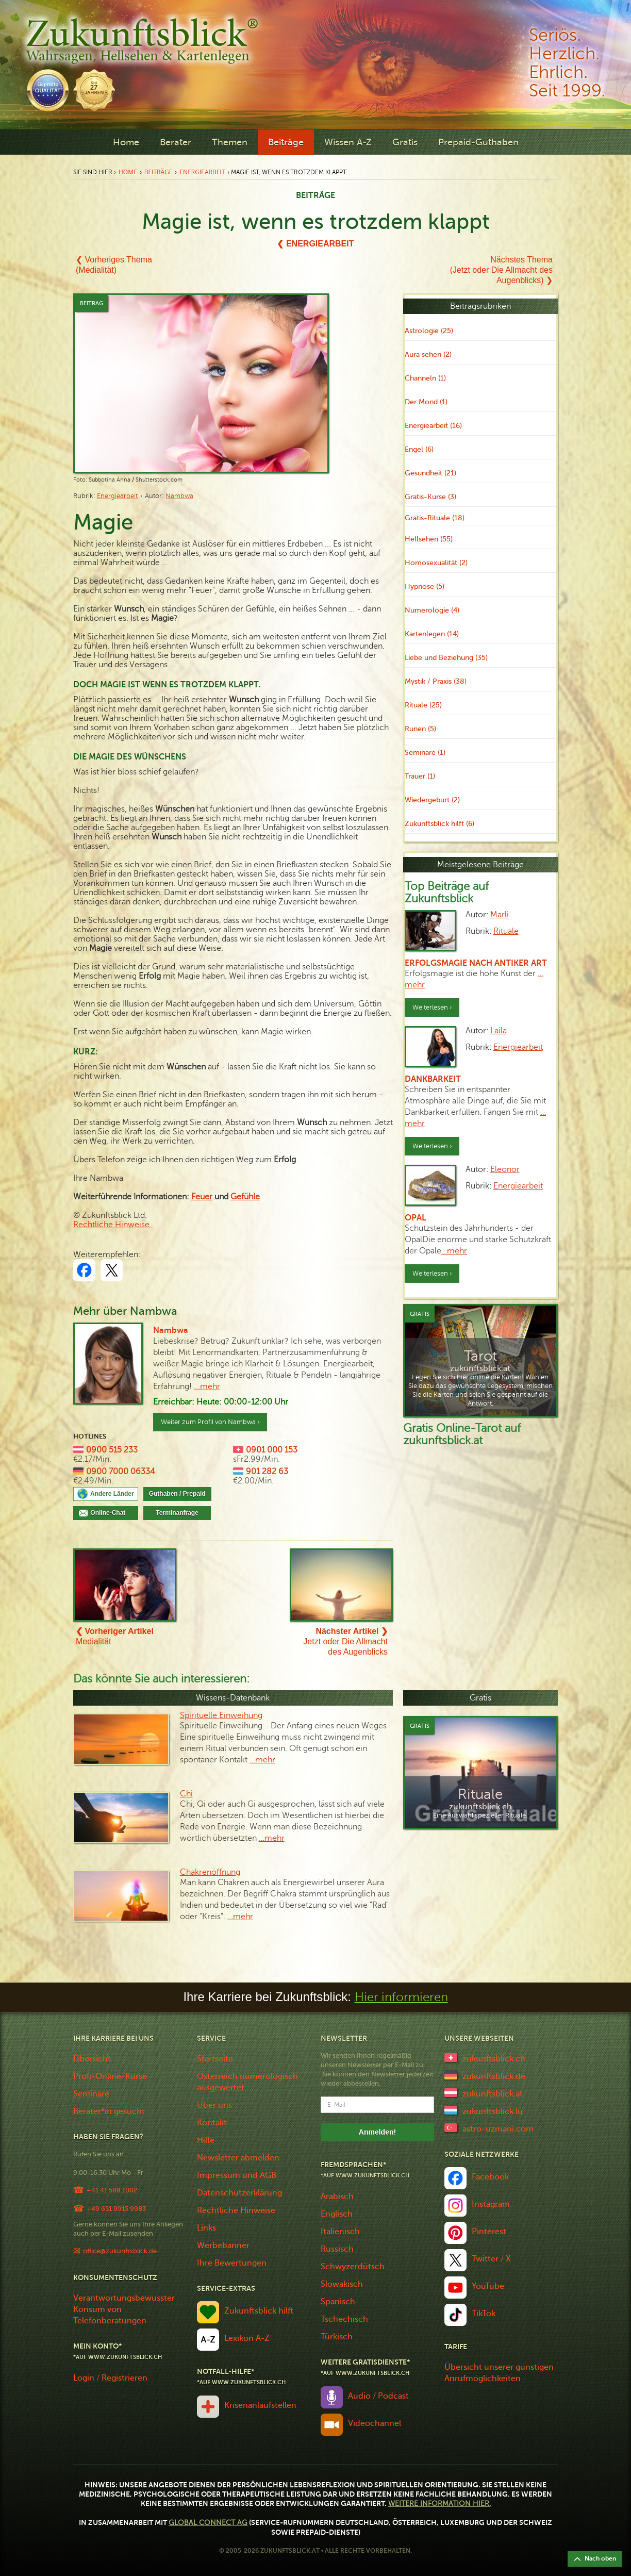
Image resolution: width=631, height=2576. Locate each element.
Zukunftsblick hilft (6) (439, 824)
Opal (415, 1218)
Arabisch (337, 2196)
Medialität (115, 1636)
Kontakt (212, 2122)
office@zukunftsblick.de (120, 2251)
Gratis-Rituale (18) (434, 518)
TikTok (483, 2313)
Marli (499, 914)
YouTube (488, 2286)
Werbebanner (223, 2245)
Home (126, 142)
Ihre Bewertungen (232, 2263)
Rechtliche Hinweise (236, 2210)
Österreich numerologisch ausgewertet (247, 2082)
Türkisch (337, 2336)
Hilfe (205, 2140)
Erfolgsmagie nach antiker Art (476, 963)
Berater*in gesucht (109, 2111)
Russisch (337, 2249)
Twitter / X (491, 2259)
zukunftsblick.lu (492, 2111)
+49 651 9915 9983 (116, 2208)
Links (206, 2228)
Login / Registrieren (110, 2378)
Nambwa (179, 496)
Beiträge (286, 142)
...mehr (207, 1386)
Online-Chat (111, 1512)
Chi (186, 1793)
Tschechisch (344, 2319)
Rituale (506, 931)
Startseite (215, 2058)
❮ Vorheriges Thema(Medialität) (114, 264)
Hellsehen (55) (429, 539)
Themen (229, 142)
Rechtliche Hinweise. (112, 1224)
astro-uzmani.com (498, 2129)
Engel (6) (419, 449)
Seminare (91, 2094)
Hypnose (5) (424, 586)
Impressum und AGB (236, 2175)
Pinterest (489, 2231)
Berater (175, 142)
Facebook (490, 2177)
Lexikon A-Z (247, 2338)
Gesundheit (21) (430, 473)
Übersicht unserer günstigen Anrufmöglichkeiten (499, 2373)
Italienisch (340, 2231)
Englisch (337, 2214)
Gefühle (245, 1196)
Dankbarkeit (433, 1079)
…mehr (454, 1251)
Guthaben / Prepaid (177, 1493)
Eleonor (505, 1169)
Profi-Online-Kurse (110, 2076)
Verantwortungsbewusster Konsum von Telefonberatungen (124, 2309)
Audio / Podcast (378, 2396)
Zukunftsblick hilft (258, 2311)
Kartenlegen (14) (432, 634)
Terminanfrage (177, 1512)
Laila (498, 1030)
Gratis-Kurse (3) (430, 497)
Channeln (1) (425, 378)
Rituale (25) (423, 705)
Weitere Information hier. (439, 2503)
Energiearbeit (202, 172)
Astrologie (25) (429, 331)
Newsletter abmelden (238, 2157)
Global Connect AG (208, 2523)
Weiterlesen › (432, 1007)
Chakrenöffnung (210, 1872)
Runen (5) (420, 729)
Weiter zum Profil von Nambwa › (210, 1422)
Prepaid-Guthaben (478, 142)
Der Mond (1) (426, 402)
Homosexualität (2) (436, 563)
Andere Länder (112, 1493)
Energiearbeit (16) (433, 426)
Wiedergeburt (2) (432, 800)
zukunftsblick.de (493, 2076)
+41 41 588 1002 (112, 2190)
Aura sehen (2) (428, 354)
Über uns (214, 2105)
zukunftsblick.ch (493, 2058)
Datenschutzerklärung (239, 2193)
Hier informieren (401, 1997)
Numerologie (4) (432, 610)
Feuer (201, 1196)
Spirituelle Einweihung (221, 1715)
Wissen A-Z (348, 142)
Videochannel (374, 2423)
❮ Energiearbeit (315, 243)
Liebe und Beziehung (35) (446, 658)
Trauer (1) (420, 776)
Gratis (405, 142)
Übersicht (92, 2058)
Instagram (491, 2204)
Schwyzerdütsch (353, 2266)
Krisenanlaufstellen (260, 2405)
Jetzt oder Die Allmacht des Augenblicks (345, 1641)
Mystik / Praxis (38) (436, 681)
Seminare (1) (425, 752)
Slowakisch (342, 2284)
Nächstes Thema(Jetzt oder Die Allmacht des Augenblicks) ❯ (501, 270)
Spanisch (338, 2301)
